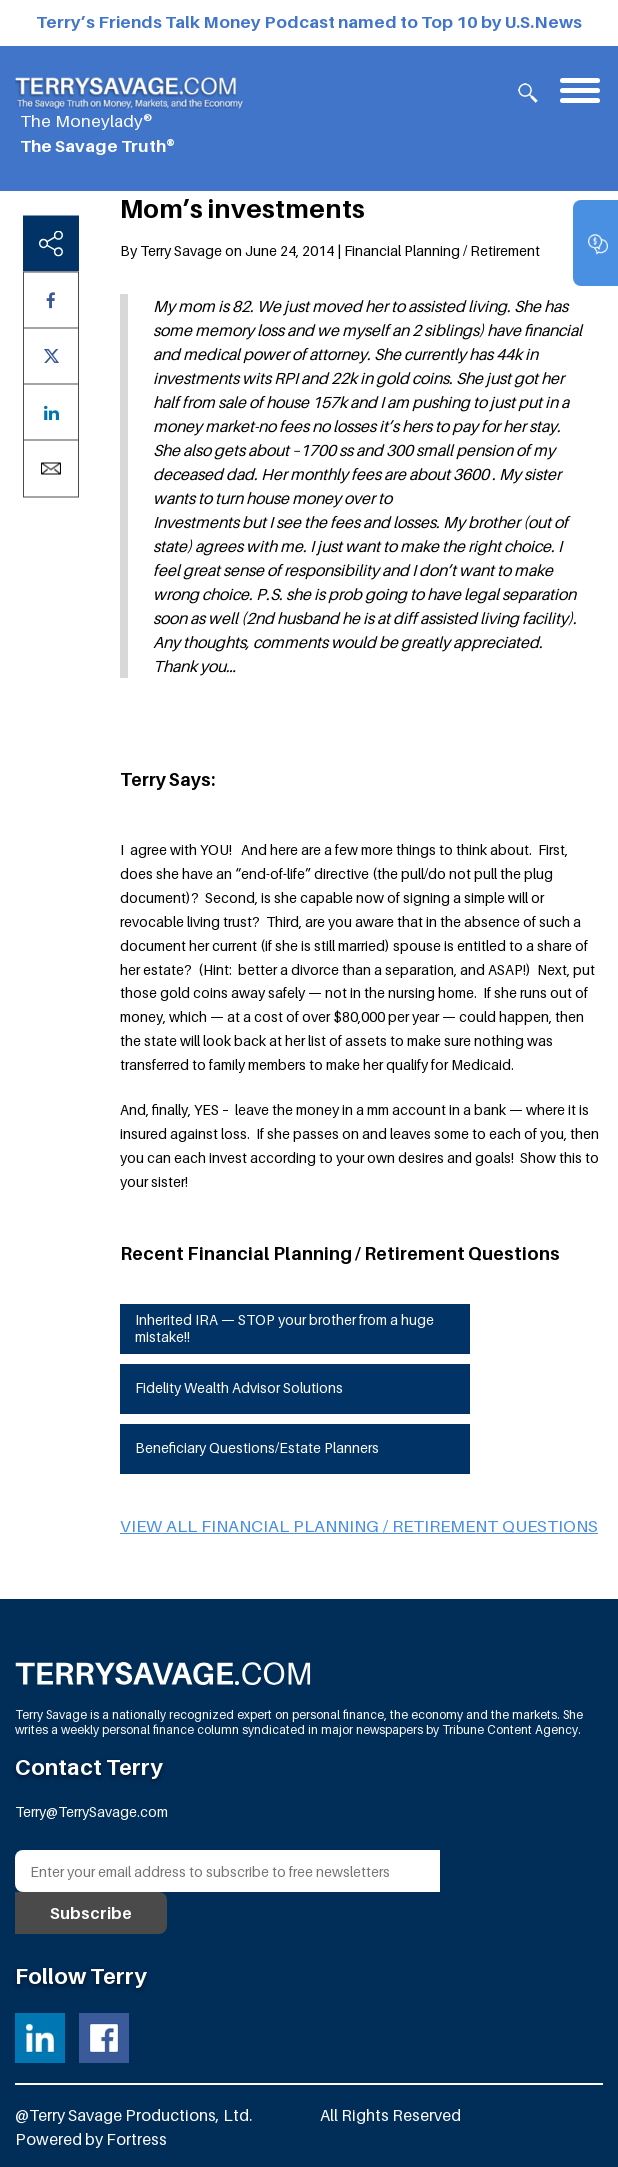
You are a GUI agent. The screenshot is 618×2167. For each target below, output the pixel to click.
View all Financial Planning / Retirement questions (359, 1526)
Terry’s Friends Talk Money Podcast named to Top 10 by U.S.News (309, 22)
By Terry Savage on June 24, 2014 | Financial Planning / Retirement (330, 250)
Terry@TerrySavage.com (91, 1811)
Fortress (136, 2139)
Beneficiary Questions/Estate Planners (257, 1447)
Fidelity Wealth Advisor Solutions (239, 1387)
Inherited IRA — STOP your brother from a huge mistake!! (284, 1328)
